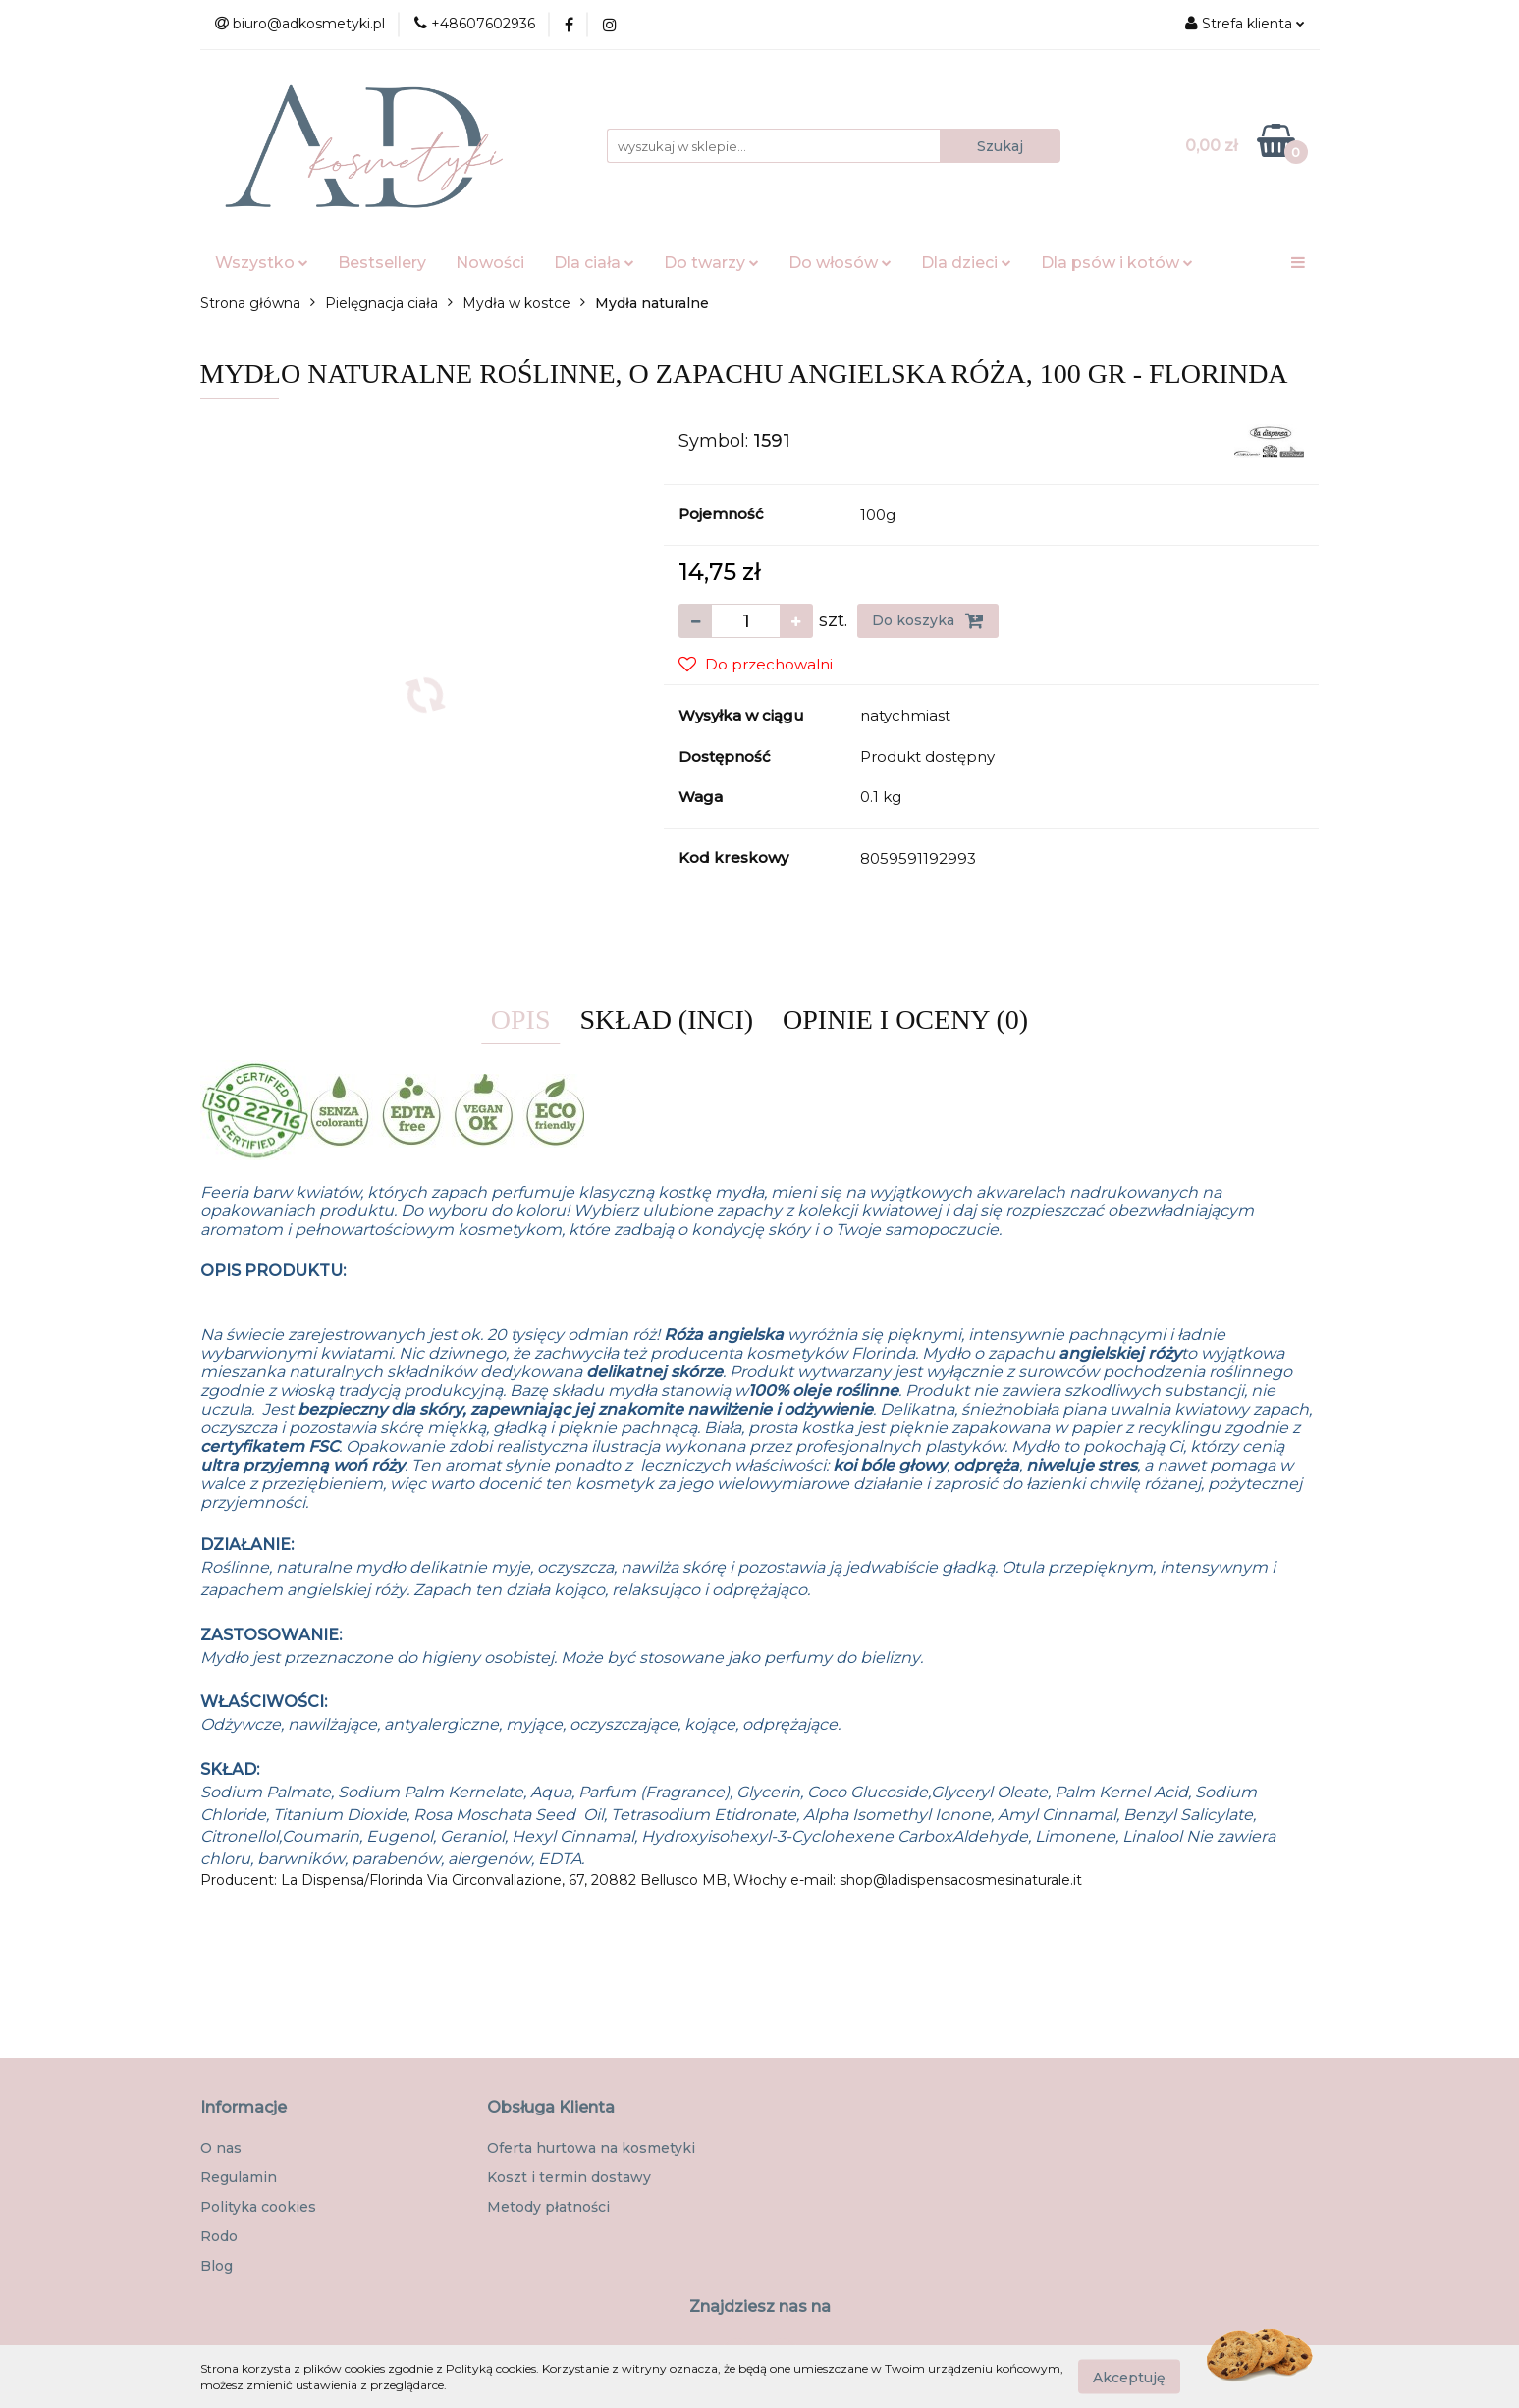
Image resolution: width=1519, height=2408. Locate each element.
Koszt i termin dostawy (569, 2177)
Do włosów (840, 262)
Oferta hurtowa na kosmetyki (591, 2148)
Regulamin (238, 2177)
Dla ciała (594, 262)
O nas (221, 2148)
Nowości (490, 262)
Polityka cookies (258, 2207)
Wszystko (261, 262)
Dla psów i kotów (1117, 262)
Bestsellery (382, 262)
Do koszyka (928, 620)
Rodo (219, 2236)
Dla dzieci (966, 262)
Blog (216, 2265)
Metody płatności (548, 2207)
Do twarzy (711, 262)
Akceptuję (1129, 2376)
